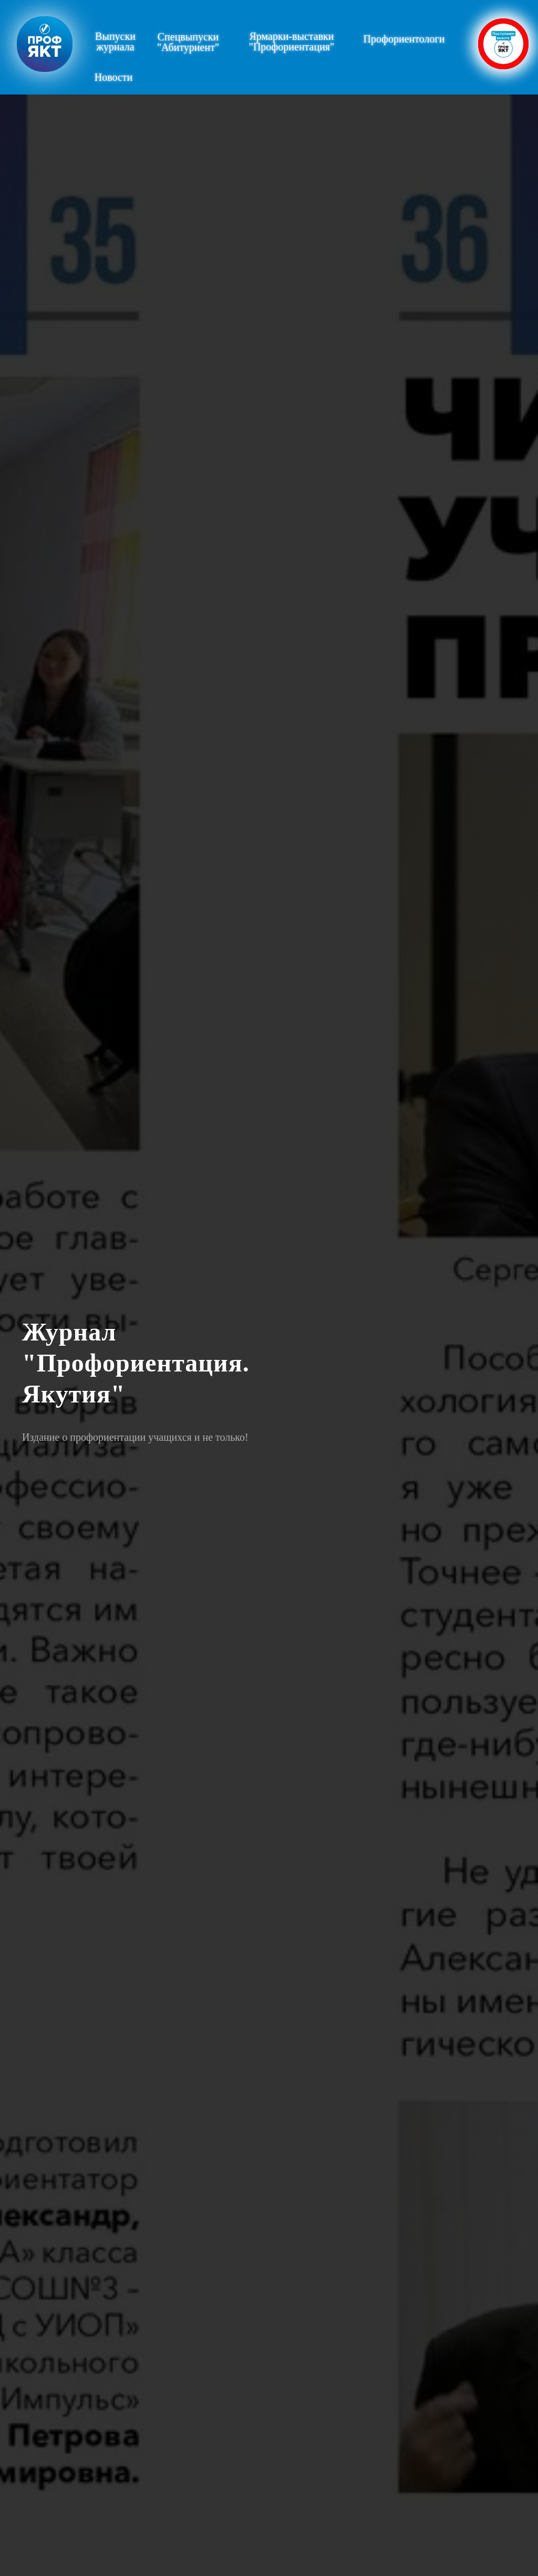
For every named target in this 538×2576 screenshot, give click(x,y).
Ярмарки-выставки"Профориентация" (291, 41)
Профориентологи (404, 39)
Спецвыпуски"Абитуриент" (188, 42)
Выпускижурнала (115, 41)
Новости (138, 26)
